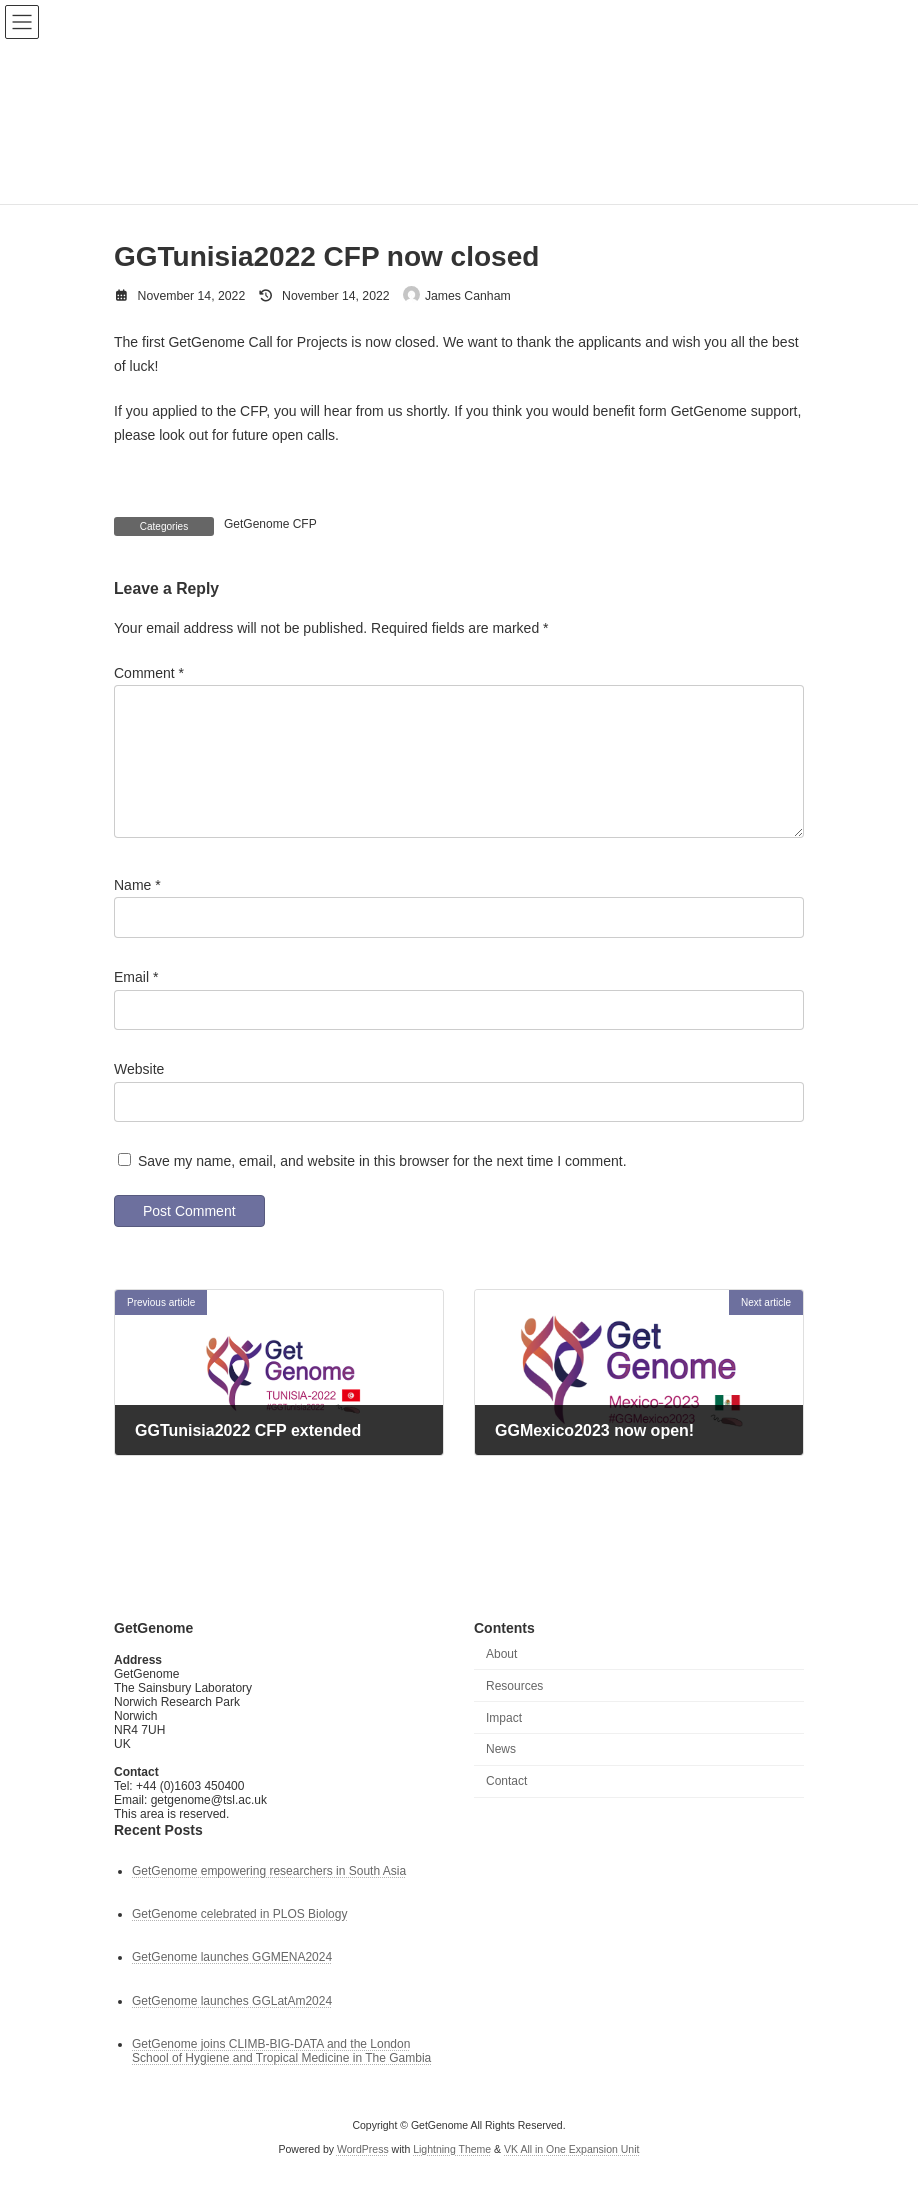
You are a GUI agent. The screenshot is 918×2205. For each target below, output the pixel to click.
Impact (504, 1742)
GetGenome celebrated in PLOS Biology (239, 1939)
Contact (506, 1806)
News (501, 1774)
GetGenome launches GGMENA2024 (232, 1982)
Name (137, 908)
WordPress (363, 2174)
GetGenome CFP (270, 524)
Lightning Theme (452, 2174)
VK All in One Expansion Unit (571, 2174)
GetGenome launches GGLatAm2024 (232, 2025)
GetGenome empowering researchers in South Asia (269, 1895)
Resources (514, 1710)
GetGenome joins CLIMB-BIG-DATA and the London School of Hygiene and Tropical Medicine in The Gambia (281, 2075)
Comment (149, 672)
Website (139, 1092)
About (501, 1678)
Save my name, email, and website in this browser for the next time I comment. (382, 1185)
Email (136, 1000)
